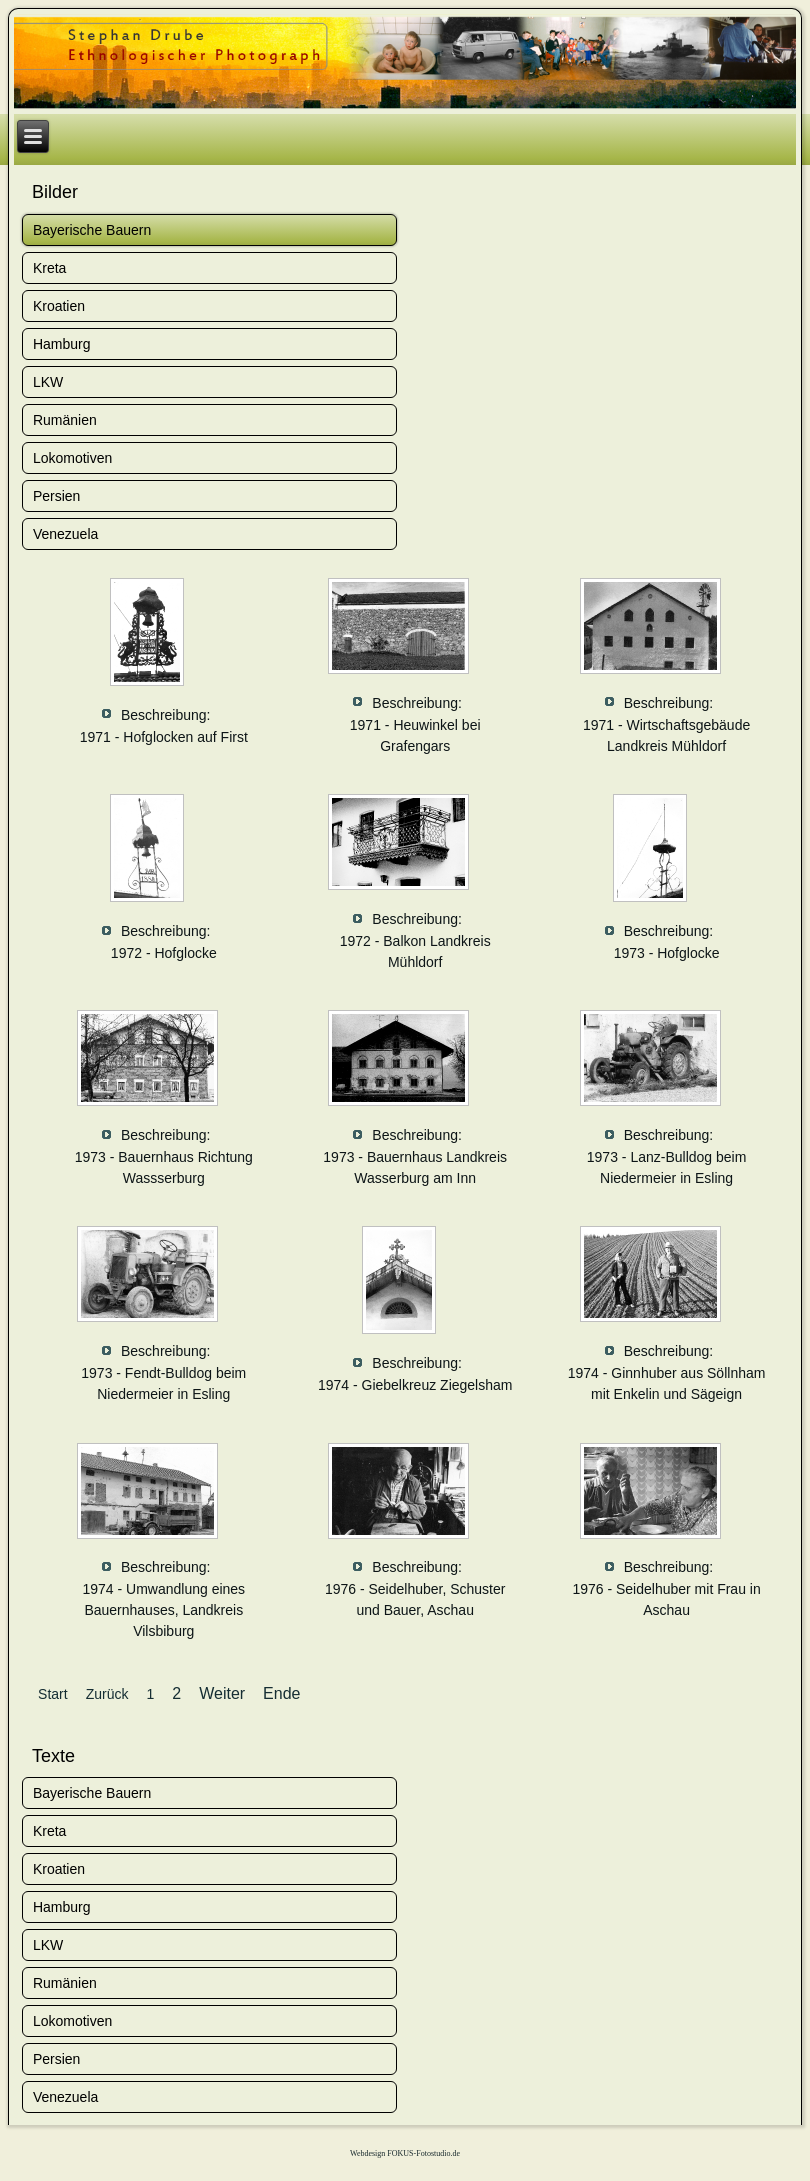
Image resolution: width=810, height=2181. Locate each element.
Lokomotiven (72, 458)
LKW (48, 382)
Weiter (222, 1693)
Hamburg (62, 344)
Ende (281, 1693)
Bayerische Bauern (92, 230)
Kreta (49, 268)
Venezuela (65, 534)
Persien (56, 496)
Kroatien (59, 306)
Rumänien (65, 420)
